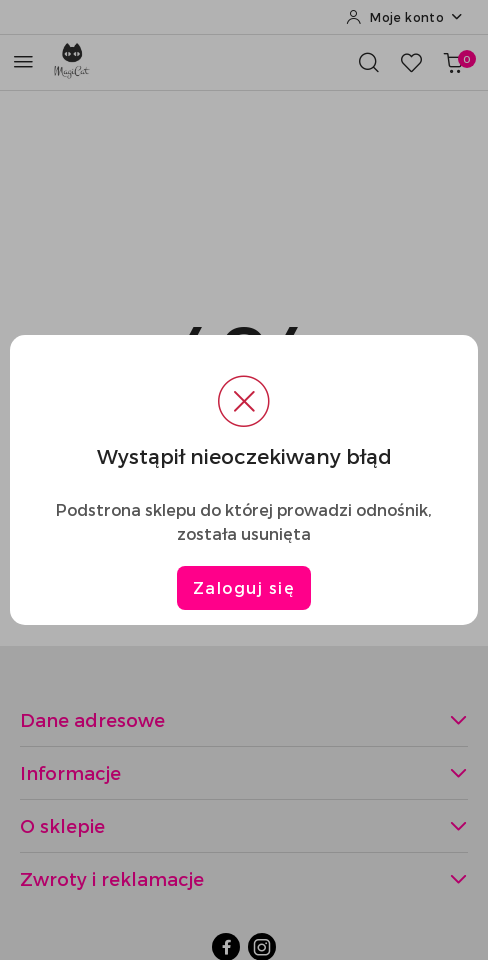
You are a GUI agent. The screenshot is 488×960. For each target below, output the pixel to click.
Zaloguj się (244, 587)
